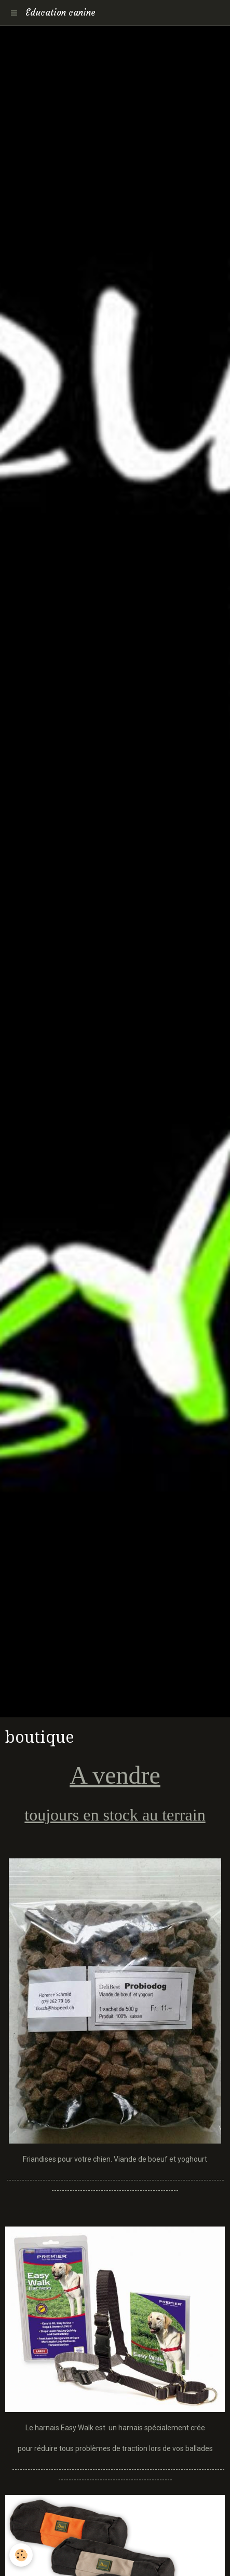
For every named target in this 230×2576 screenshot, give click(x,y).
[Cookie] (21, 2555)
